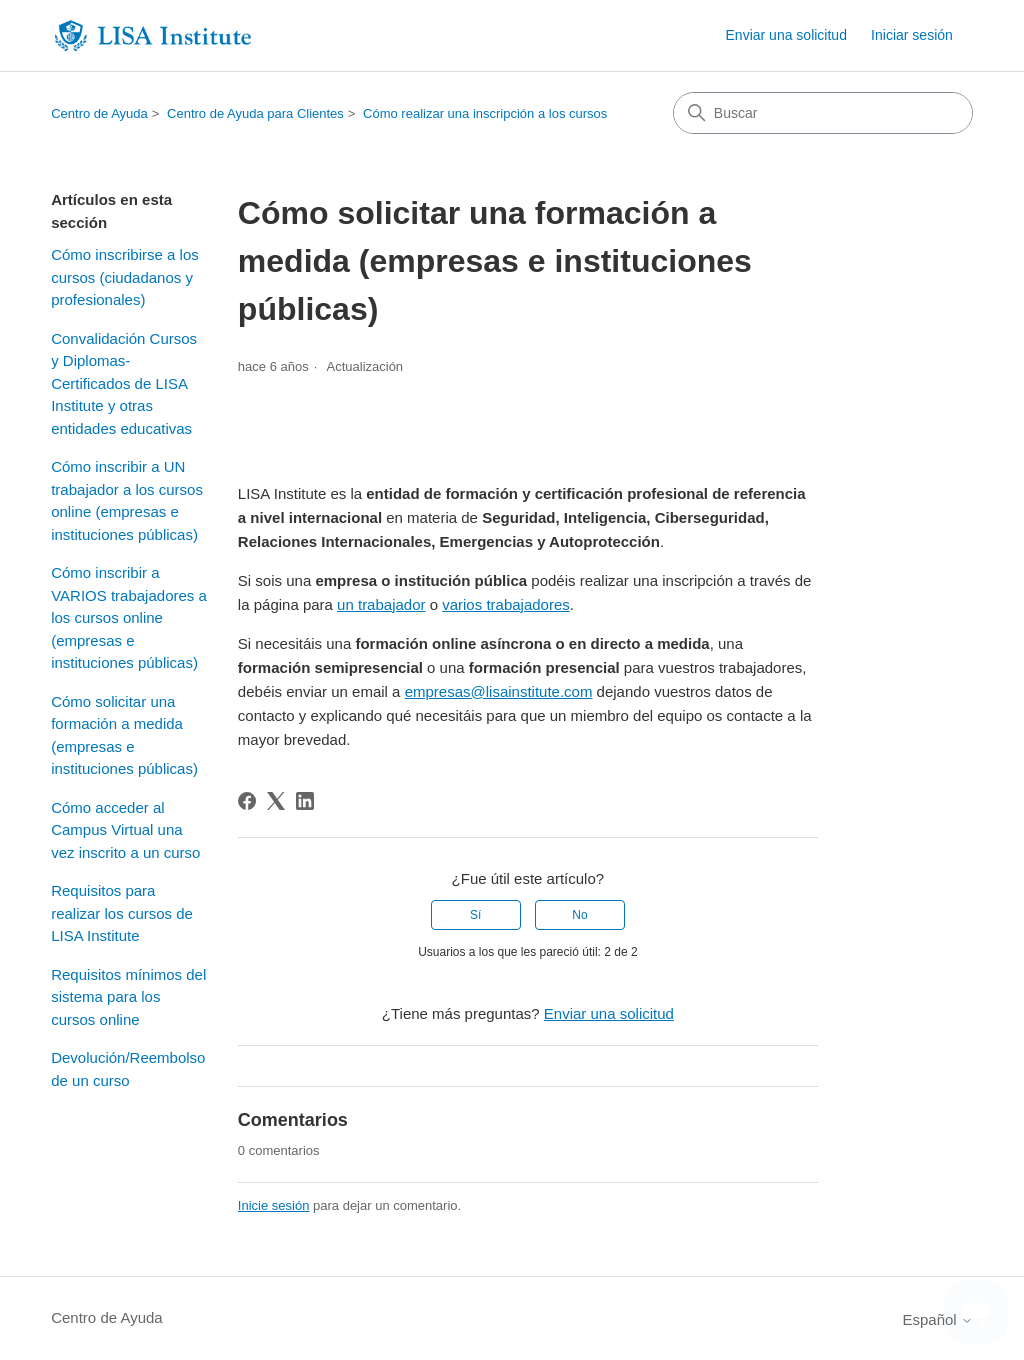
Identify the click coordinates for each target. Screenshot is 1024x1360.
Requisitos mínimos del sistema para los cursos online (128, 997)
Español (937, 1319)
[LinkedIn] (305, 801)
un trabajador (381, 604)
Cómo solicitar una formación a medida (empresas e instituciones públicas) (124, 735)
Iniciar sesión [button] (912, 35)
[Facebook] (247, 801)
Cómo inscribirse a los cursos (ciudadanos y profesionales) (125, 277)
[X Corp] (276, 801)
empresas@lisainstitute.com (499, 691)
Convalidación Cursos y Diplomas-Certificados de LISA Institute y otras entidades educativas (124, 383)
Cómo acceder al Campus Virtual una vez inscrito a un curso (125, 830)
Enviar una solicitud (786, 35)
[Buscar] (823, 113)
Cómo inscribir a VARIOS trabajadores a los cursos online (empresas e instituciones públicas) (129, 617)
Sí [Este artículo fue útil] (475, 915)
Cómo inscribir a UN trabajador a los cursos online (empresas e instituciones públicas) (127, 500)
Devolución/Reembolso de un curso (128, 1069)
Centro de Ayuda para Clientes (255, 113)
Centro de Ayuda (99, 113)
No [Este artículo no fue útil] (579, 915)
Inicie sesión (274, 1205)
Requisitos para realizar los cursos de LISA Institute (122, 913)
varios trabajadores (506, 604)
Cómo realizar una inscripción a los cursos (485, 113)
